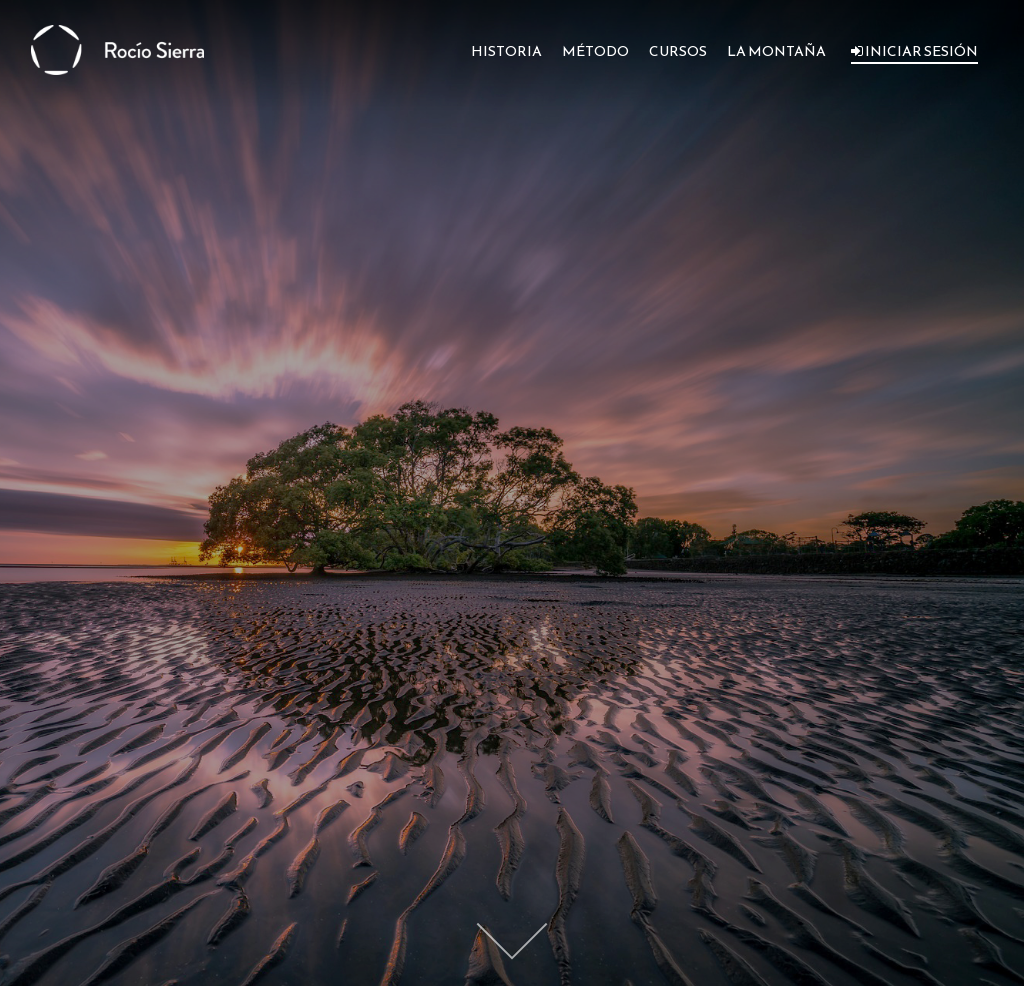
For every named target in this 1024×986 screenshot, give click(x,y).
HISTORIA (506, 51)
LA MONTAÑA (776, 51)
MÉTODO (595, 51)
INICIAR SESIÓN (914, 51)
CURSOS (678, 51)
